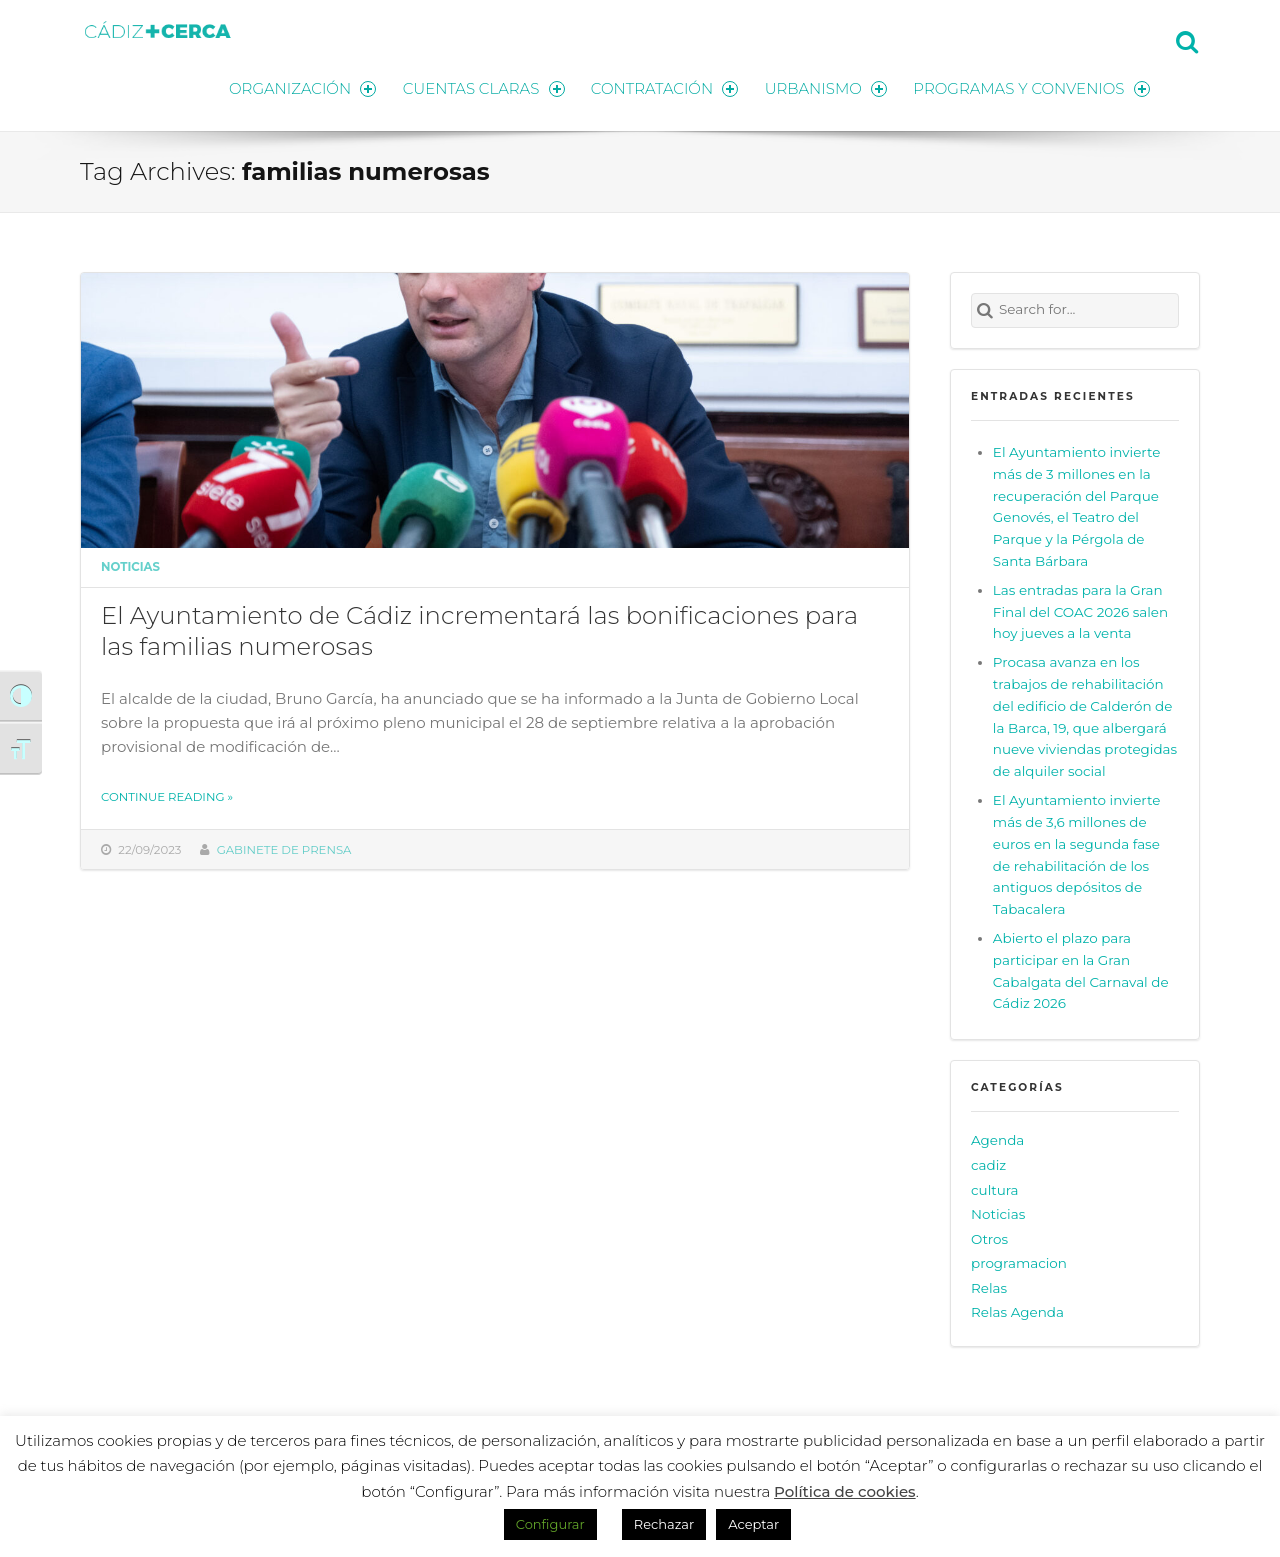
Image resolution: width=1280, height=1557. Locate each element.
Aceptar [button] (753, 1524)
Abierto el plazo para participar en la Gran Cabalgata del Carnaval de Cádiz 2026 (1081, 970)
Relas (989, 1287)
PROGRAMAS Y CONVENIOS (1032, 87)
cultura (995, 1188)
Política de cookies (845, 1491)
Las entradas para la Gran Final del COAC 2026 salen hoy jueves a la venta (1080, 611)
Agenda (997, 1139)
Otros (989, 1238)
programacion (1019, 1262)
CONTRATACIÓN (662, 87)
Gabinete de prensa (284, 848)
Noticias (130, 566)
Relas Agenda (1017, 1311)
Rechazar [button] (664, 1524)
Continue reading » (167, 796)
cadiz (988, 1164)
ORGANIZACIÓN (298, 87)
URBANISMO (825, 87)
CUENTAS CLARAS (480, 87)
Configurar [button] (550, 1524)
